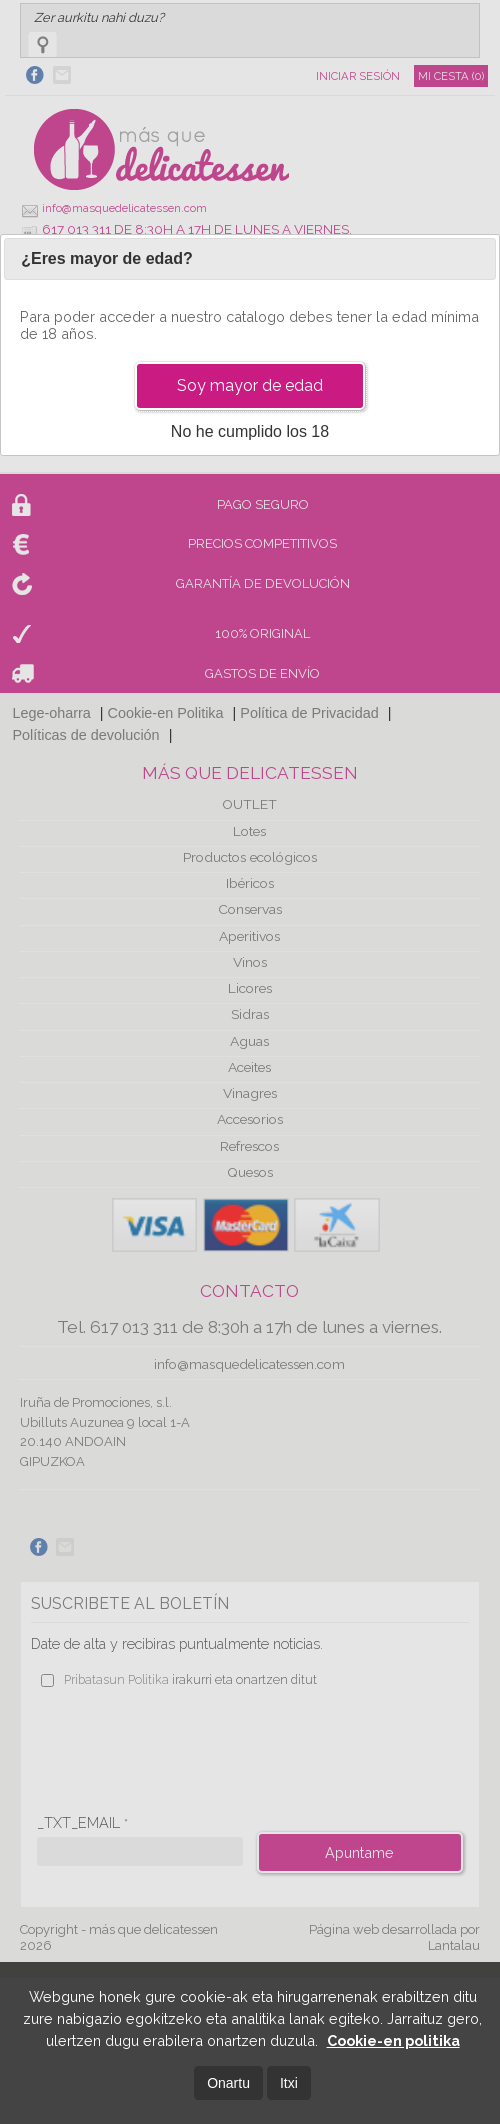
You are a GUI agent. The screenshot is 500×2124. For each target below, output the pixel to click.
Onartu (228, 2083)
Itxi (289, 2083)
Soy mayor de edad (250, 385)
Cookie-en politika (393, 2040)
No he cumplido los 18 (250, 431)
